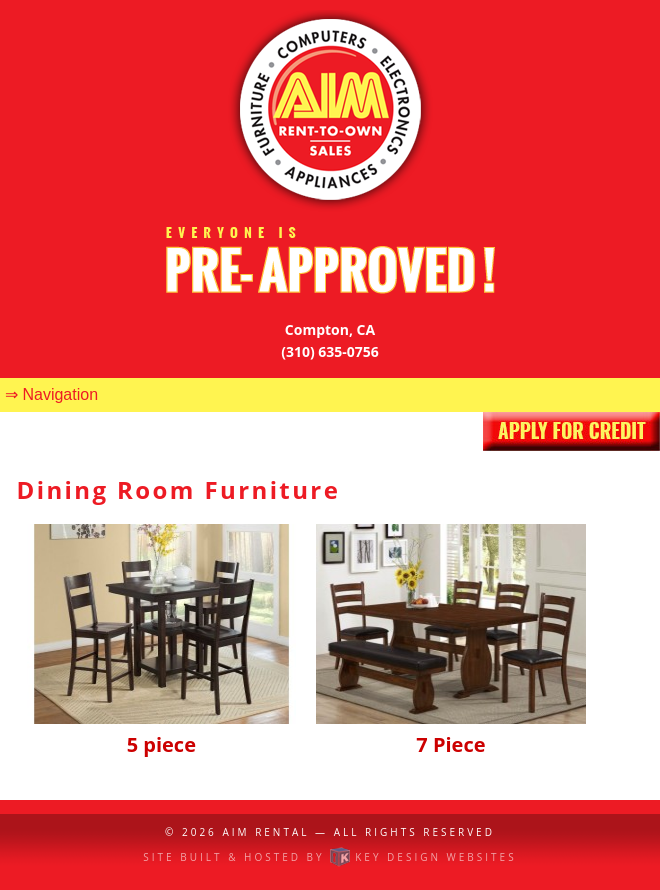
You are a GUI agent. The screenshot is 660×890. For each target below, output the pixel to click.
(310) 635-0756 (330, 351)
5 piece (162, 730)
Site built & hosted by (329, 857)
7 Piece (451, 730)
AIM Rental (265, 832)
